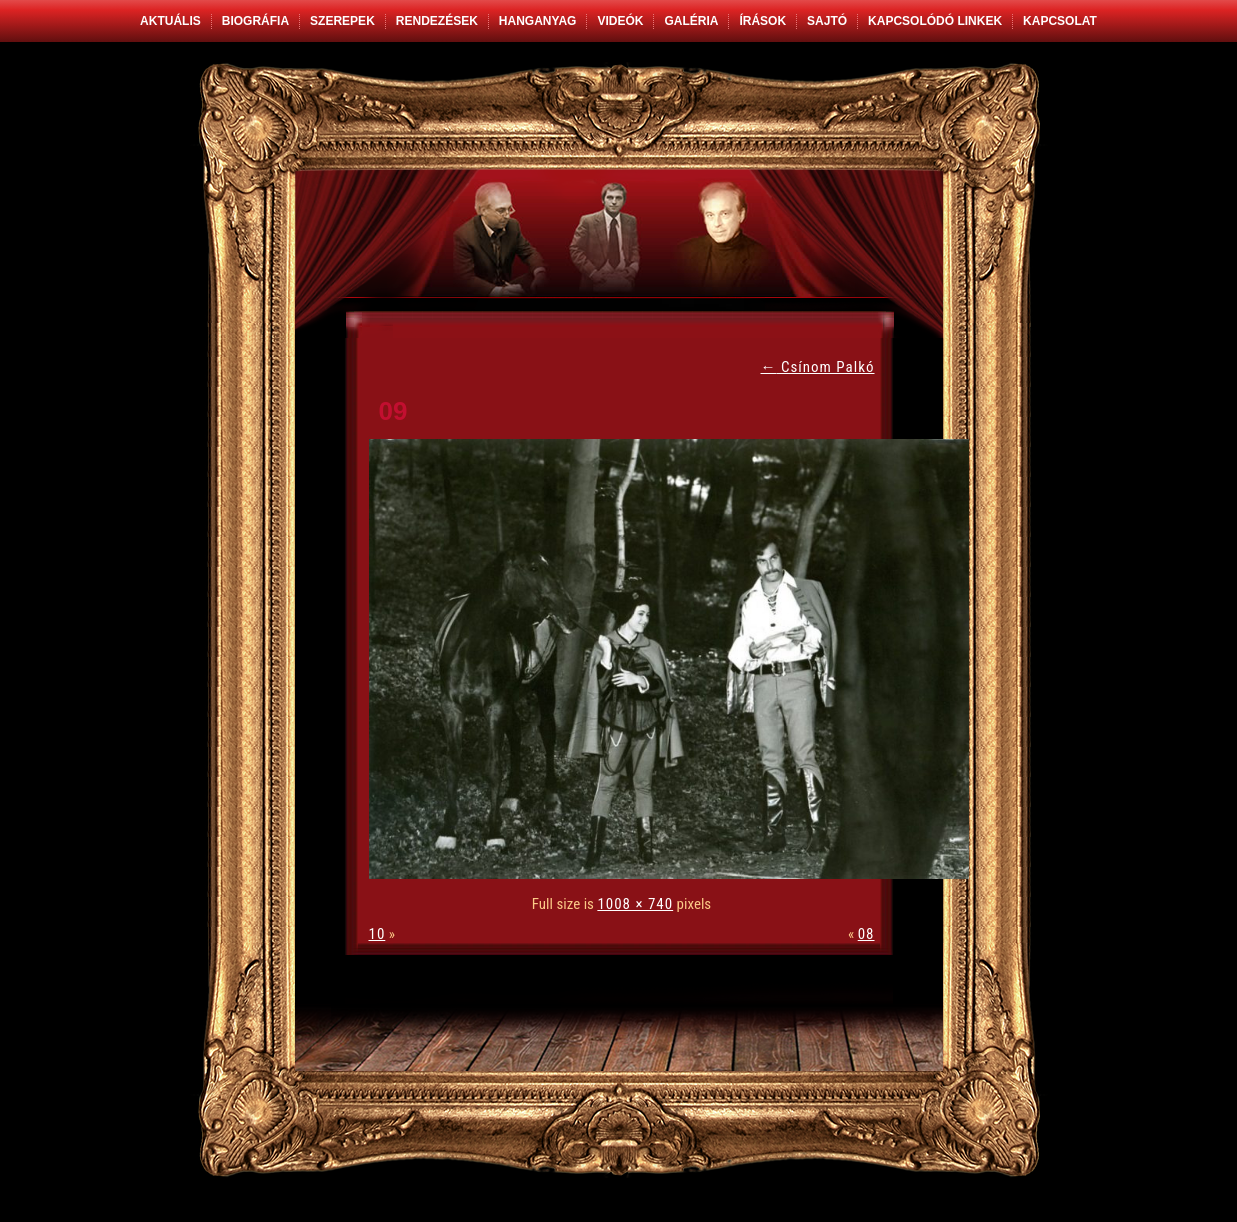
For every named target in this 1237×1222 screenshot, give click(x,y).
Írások (762, 21)
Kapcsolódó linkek (935, 21)
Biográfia (255, 21)
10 (377, 934)
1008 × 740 (635, 904)
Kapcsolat (1060, 21)
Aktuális (170, 21)
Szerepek (342, 21)
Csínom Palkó (818, 367)
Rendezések (437, 21)
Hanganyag (538, 21)
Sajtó (827, 21)
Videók (620, 21)
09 (393, 411)
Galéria (691, 21)
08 (866, 934)
